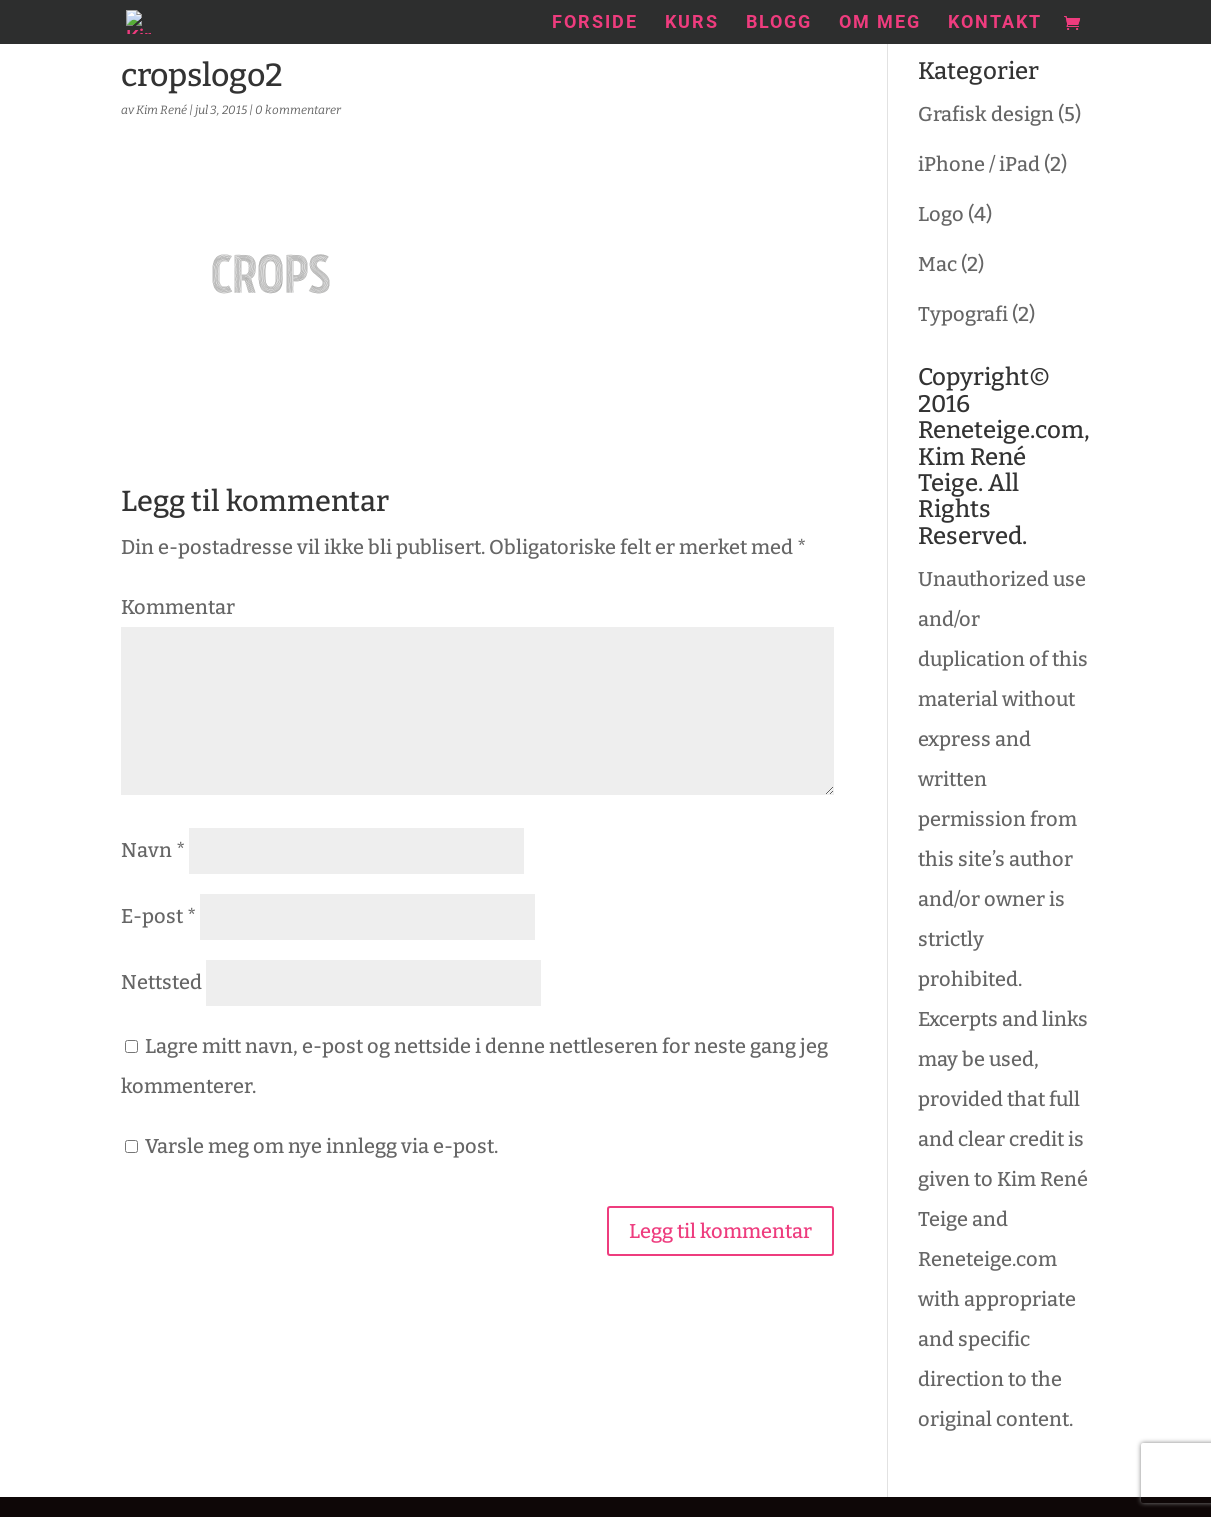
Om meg (880, 23)
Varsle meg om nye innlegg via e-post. (321, 1146)
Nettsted (161, 982)
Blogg (779, 23)
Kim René (161, 110)
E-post (158, 916)
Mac (937, 264)
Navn (153, 850)
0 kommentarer (298, 110)
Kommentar (178, 607)
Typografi (963, 314)
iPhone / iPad (979, 164)
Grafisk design (986, 114)
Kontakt (995, 23)
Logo (941, 214)
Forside (595, 23)
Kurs (692, 23)
